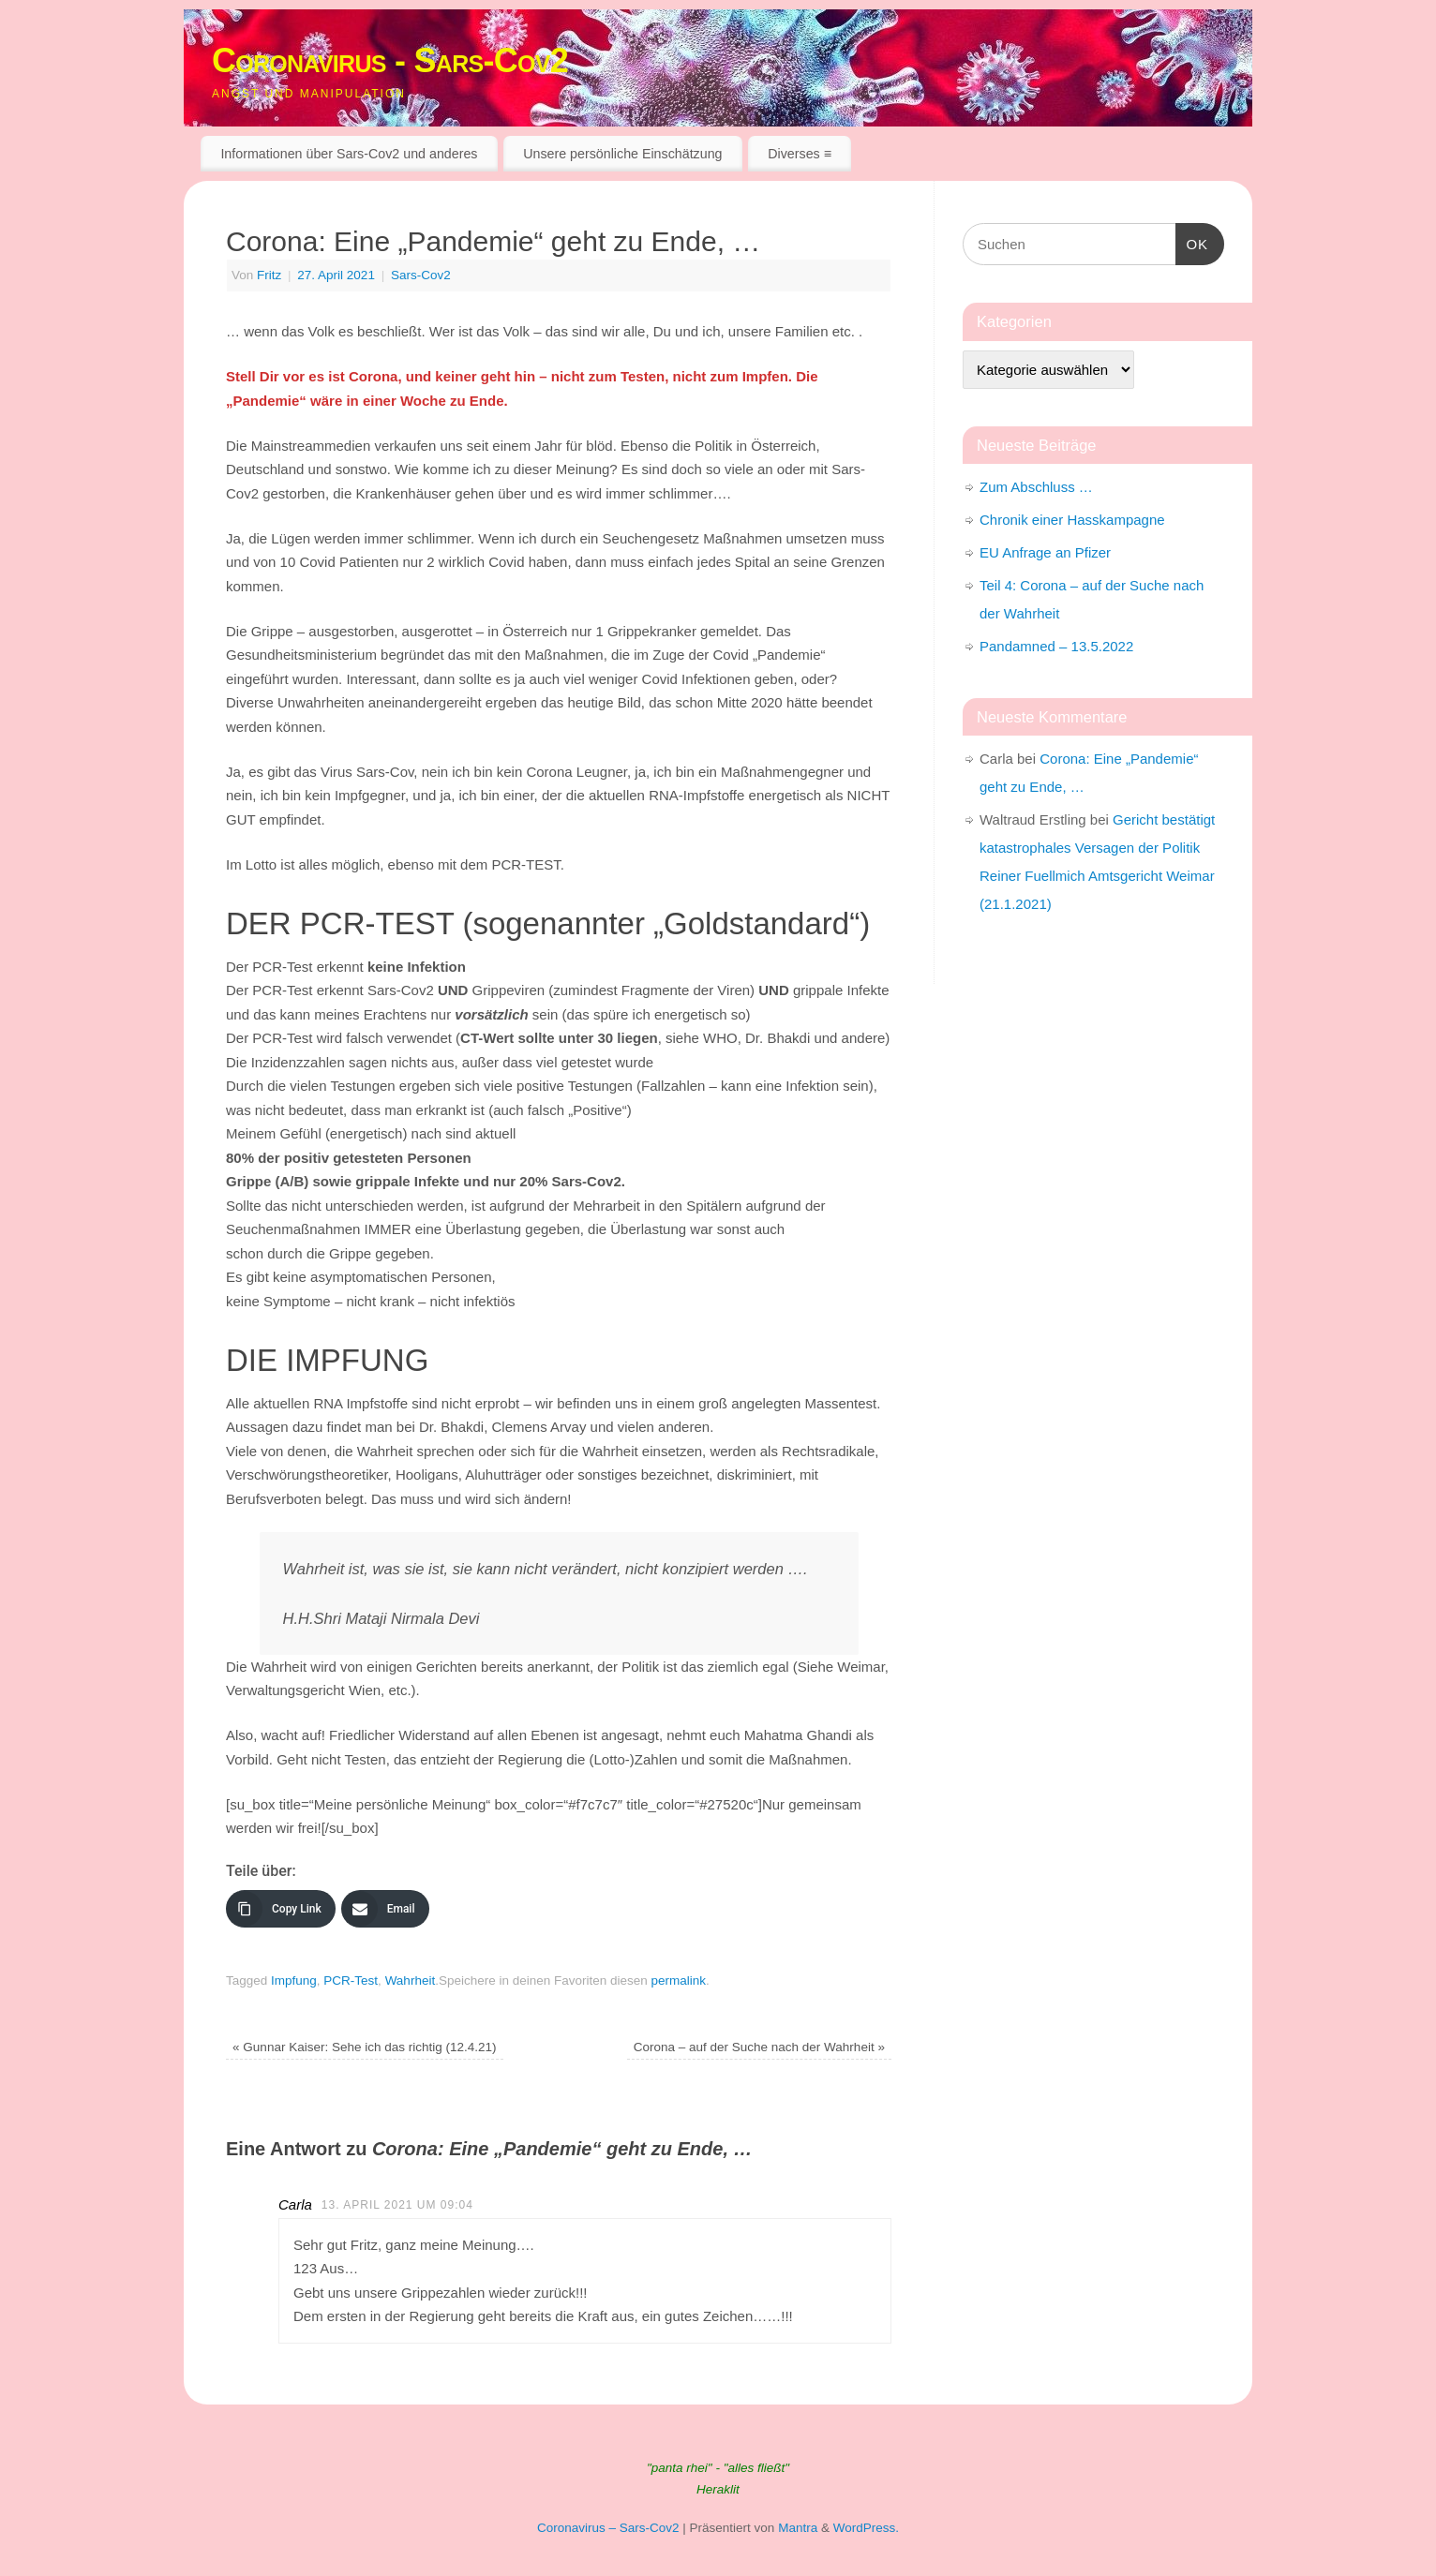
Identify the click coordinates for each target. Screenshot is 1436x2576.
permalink (679, 1980)
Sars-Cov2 (421, 275)
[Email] (385, 1909)
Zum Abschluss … (1036, 487)
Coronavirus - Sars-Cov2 (390, 60)
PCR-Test (350, 1980)
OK (1192, 241)
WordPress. (866, 2528)
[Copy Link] (281, 1909)
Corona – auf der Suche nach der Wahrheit (759, 2047)
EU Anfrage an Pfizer (1045, 552)
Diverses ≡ (799, 153)
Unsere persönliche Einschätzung (622, 153)
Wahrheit (410, 1980)
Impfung (294, 1980)
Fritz (269, 275)
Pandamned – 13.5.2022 (1056, 646)
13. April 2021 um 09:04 (397, 2204)
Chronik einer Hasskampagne (1072, 520)
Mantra (797, 2528)
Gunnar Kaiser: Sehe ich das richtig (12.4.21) (364, 2047)
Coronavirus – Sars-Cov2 (608, 2528)
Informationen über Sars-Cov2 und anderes (348, 153)
